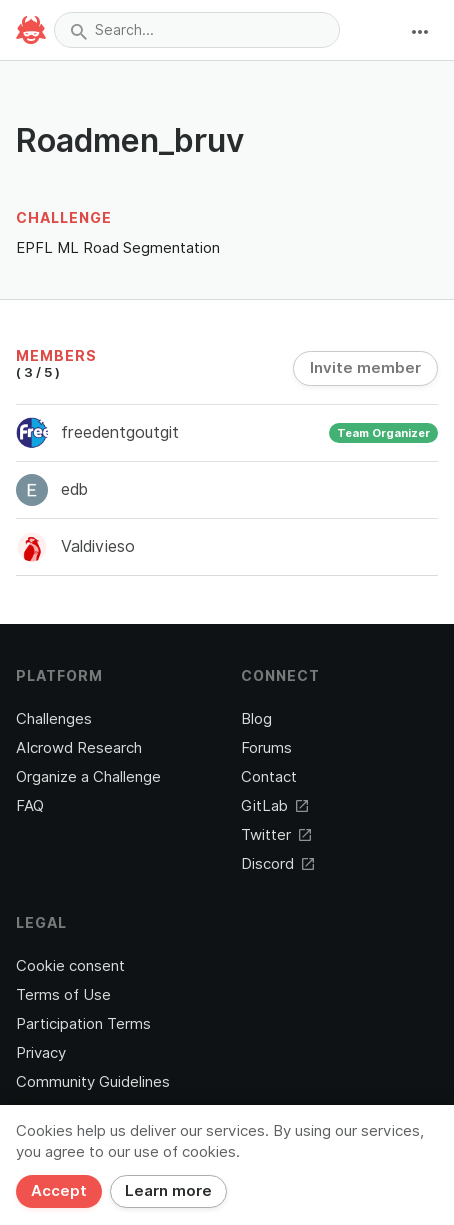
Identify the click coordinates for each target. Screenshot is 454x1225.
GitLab (274, 806)
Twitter (276, 835)
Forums (266, 748)
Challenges (54, 719)
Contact (269, 777)
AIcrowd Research (79, 748)
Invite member (365, 368)
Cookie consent (70, 966)
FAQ (30, 806)
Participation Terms (83, 1024)
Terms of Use (63, 995)
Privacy (41, 1053)
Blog (256, 719)
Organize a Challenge (88, 777)
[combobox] (197, 30)
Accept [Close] (59, 1191)
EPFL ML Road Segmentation (118, 247)
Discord (277, 864)
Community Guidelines (93, 1082)
